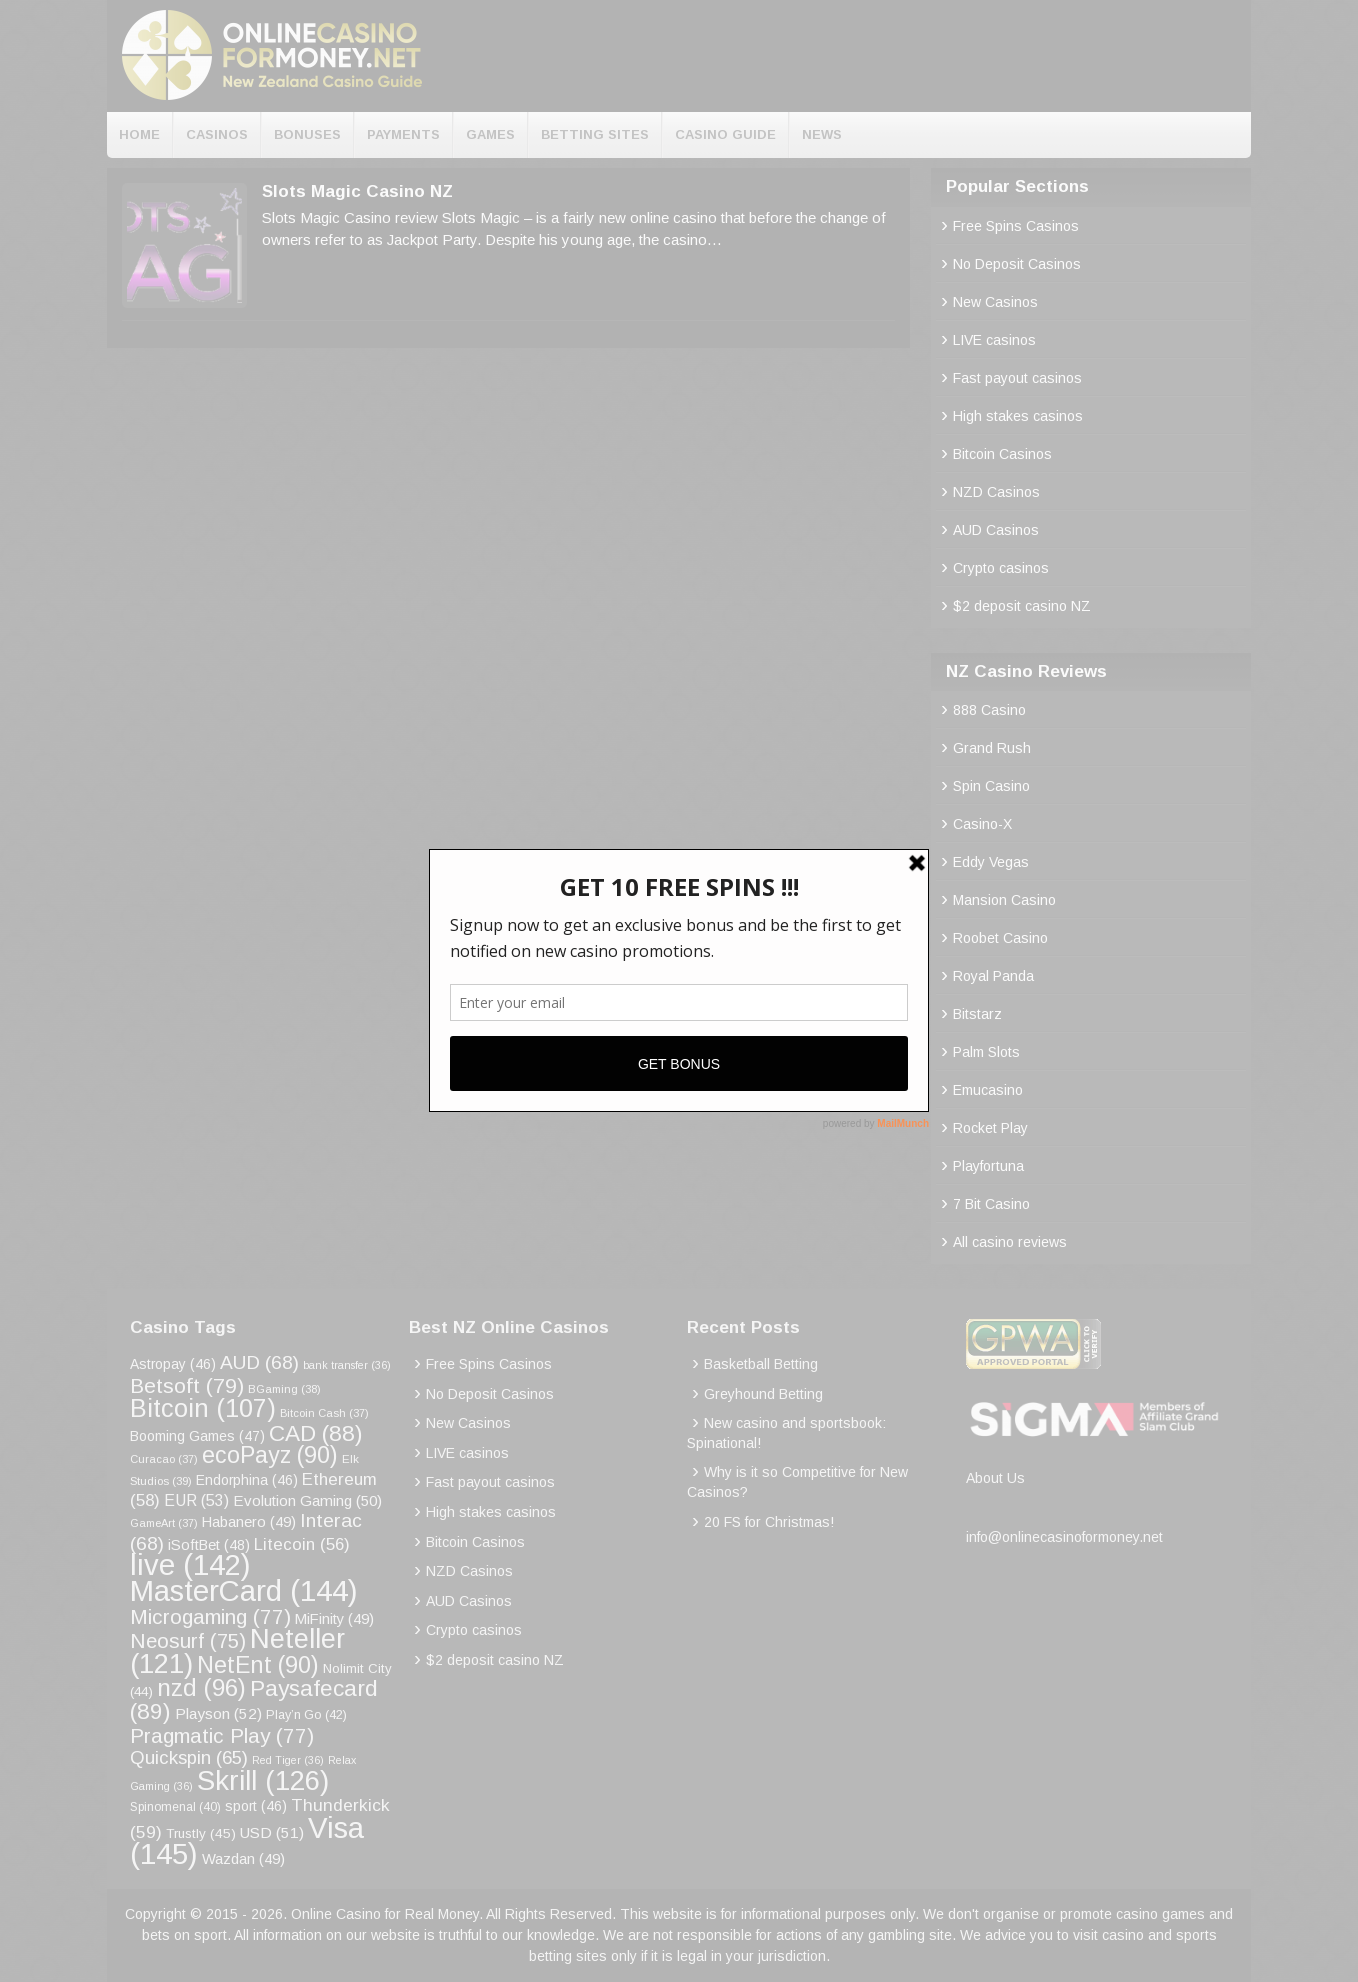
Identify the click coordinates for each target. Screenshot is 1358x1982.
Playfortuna (988, 1166)
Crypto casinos (1001, 568)
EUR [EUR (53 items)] (196, 1500)
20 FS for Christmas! (769, 1522)
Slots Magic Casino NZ (357, 191)
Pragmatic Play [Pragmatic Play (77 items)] (222, 1735)
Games (490, 134)
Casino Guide (725, 134)
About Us (995, 1478)
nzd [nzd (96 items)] (201, 1687)
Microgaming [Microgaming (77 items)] (210, 1616)
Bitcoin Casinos (1002, 454)
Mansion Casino (1004, 900)
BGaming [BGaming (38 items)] (284, 1389)
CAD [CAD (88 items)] (316, 1433)
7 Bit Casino (991, 1204)
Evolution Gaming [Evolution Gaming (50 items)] (307, 1500)
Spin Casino (991, 786)
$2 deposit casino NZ (1022, 606)
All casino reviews (1010, 1242)
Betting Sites (595, 134)
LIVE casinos (994, 340)
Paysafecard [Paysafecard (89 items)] (254, 1699)
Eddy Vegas (991, 862)
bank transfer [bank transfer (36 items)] (347, 1365)
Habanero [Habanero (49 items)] (249, 1522)
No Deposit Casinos (1017, 264)
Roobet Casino (1000, 938)
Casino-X (982, 824)
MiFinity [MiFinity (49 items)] (334, 1619)
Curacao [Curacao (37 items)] (164, 1459)
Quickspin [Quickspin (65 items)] (189, 1757)
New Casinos (995, 302)
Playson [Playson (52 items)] (218, 1713)
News (822, 134)
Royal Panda (993, 976)
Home (139, 134)
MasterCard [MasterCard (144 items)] (244, 1590)
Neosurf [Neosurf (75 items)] (188, 1640)
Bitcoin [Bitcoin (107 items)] (203, 1408)
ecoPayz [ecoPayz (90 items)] (270, 1455)
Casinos (217, 134)
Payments (403, 134)
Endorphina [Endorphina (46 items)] (247, 1480)
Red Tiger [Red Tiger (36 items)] (288, 1760)
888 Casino (989, 710)
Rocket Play (990, 1128)
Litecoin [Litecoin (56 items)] (302, 1544)
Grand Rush (992, 748)
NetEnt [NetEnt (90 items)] (258, 1665)
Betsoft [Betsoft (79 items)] (187, 1385)
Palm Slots (986, 1052)
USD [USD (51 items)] (272, 1832)
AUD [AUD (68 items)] (259, 1362)
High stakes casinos (1018, 416)
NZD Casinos (996, 492)
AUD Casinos (996, 530)
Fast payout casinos (1017, 378)
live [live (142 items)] (190, 1564)
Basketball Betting (761, 1364)
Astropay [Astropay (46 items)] (173, 1364)
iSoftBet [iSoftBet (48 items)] (209, 1545)
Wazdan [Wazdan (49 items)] (243, 1859)
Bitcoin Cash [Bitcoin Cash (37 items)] (324, 1413)
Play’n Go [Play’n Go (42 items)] (306, 1715)
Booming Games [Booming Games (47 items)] (197, 1436)
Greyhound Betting (763, 1394)
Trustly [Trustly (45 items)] (201, 1833)
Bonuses (307, 134)
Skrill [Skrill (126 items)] (263, 1780)
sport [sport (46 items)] (256, 1806)
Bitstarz (977, 1014)
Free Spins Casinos (1016, 226)
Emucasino (988, 1090)
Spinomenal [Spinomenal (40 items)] (175, 1807)
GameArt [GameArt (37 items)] (164, 1523)
